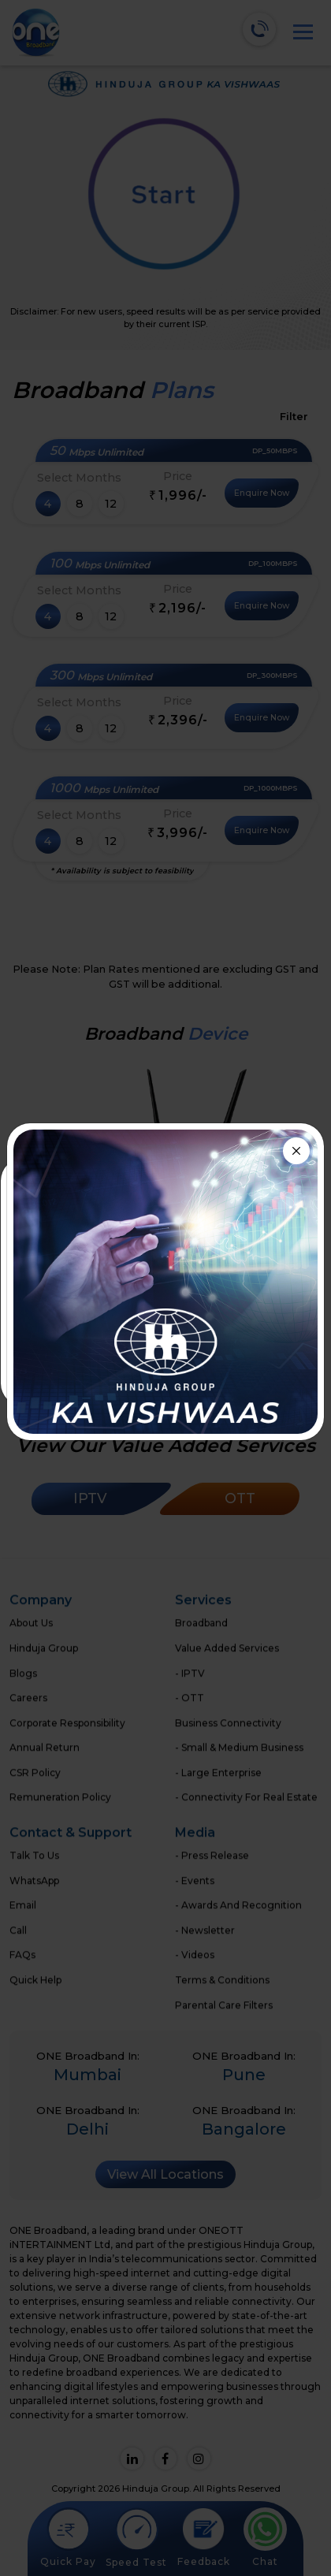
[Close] (296, 1150)
